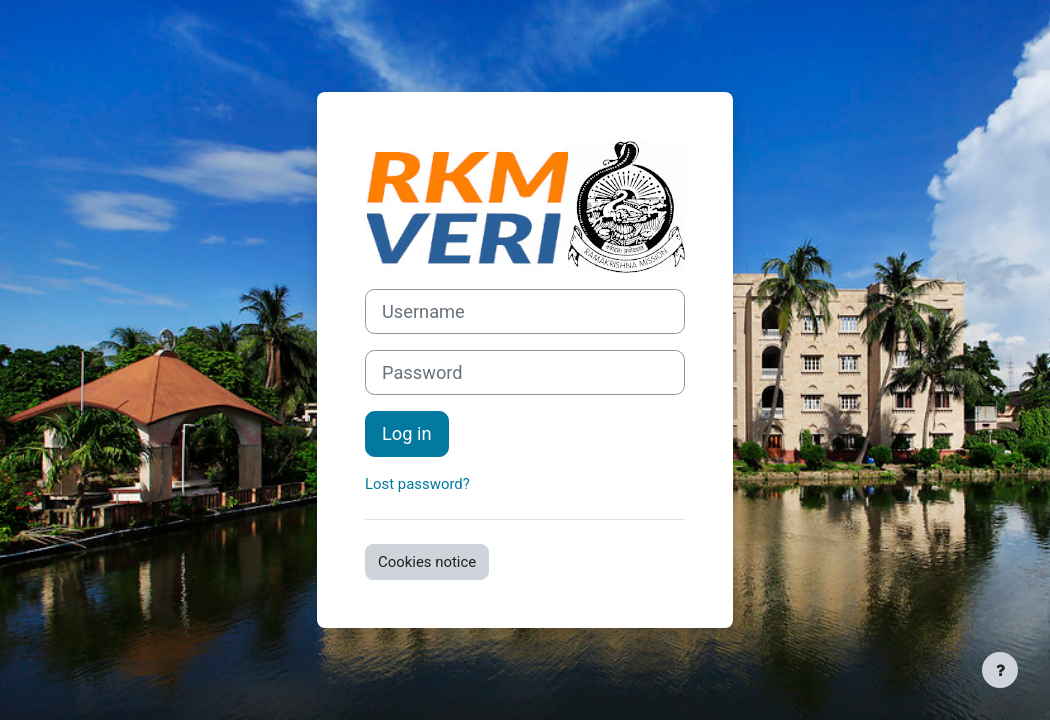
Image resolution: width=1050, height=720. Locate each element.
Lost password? (417, 484)
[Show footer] (1000, 670)
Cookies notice (427, 562)
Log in (407, 433)
